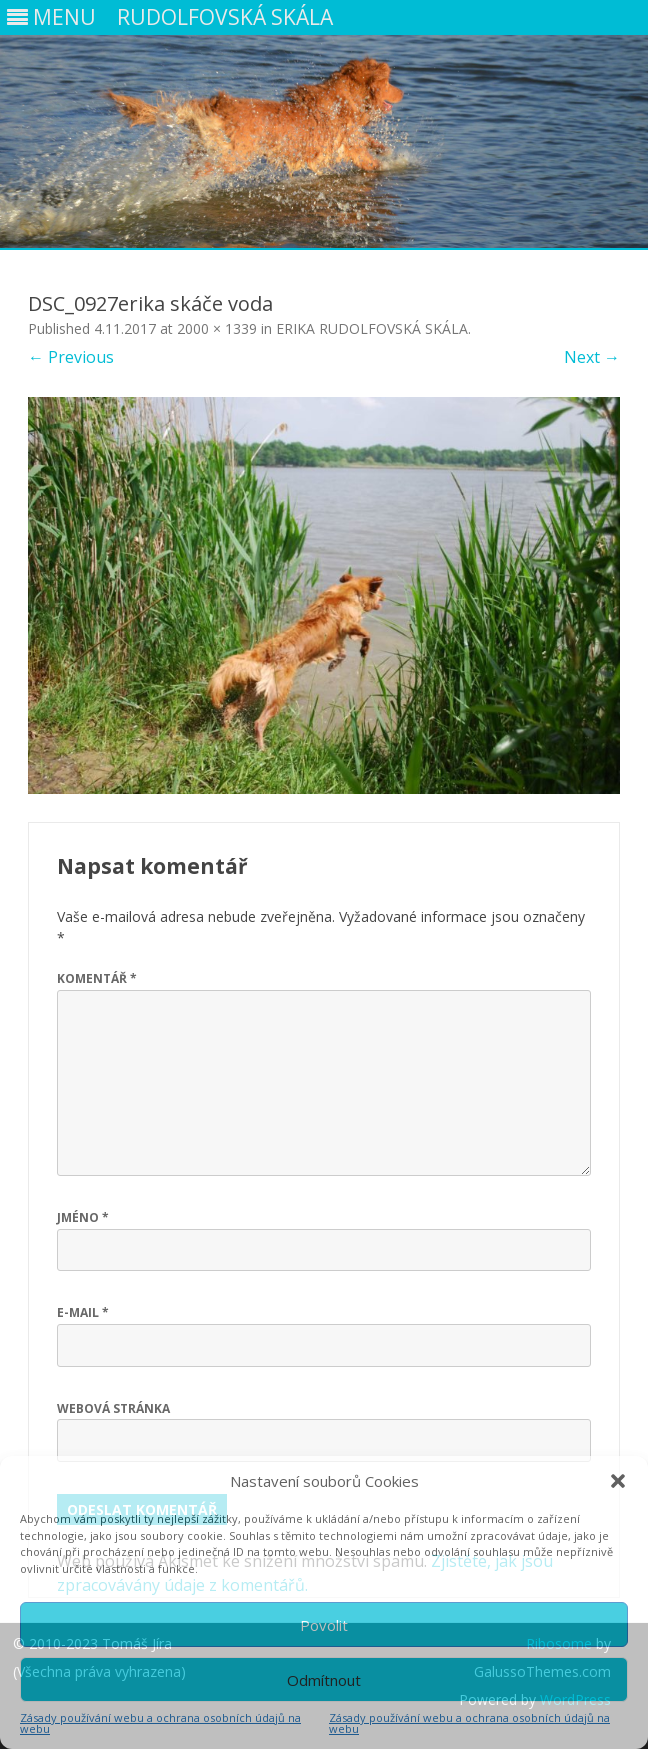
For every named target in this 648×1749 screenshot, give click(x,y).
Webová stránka (113, 1408)
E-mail (83, 1312)
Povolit (324, 1625)
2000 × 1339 (217, 328)
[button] (618, 1481)
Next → (592, 357)
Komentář (97, 978)
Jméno (83, 1217)
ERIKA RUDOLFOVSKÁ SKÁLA (372, 328)
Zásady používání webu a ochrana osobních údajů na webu (160, 1723)
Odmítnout (324, 1680)
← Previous (71, 357)
